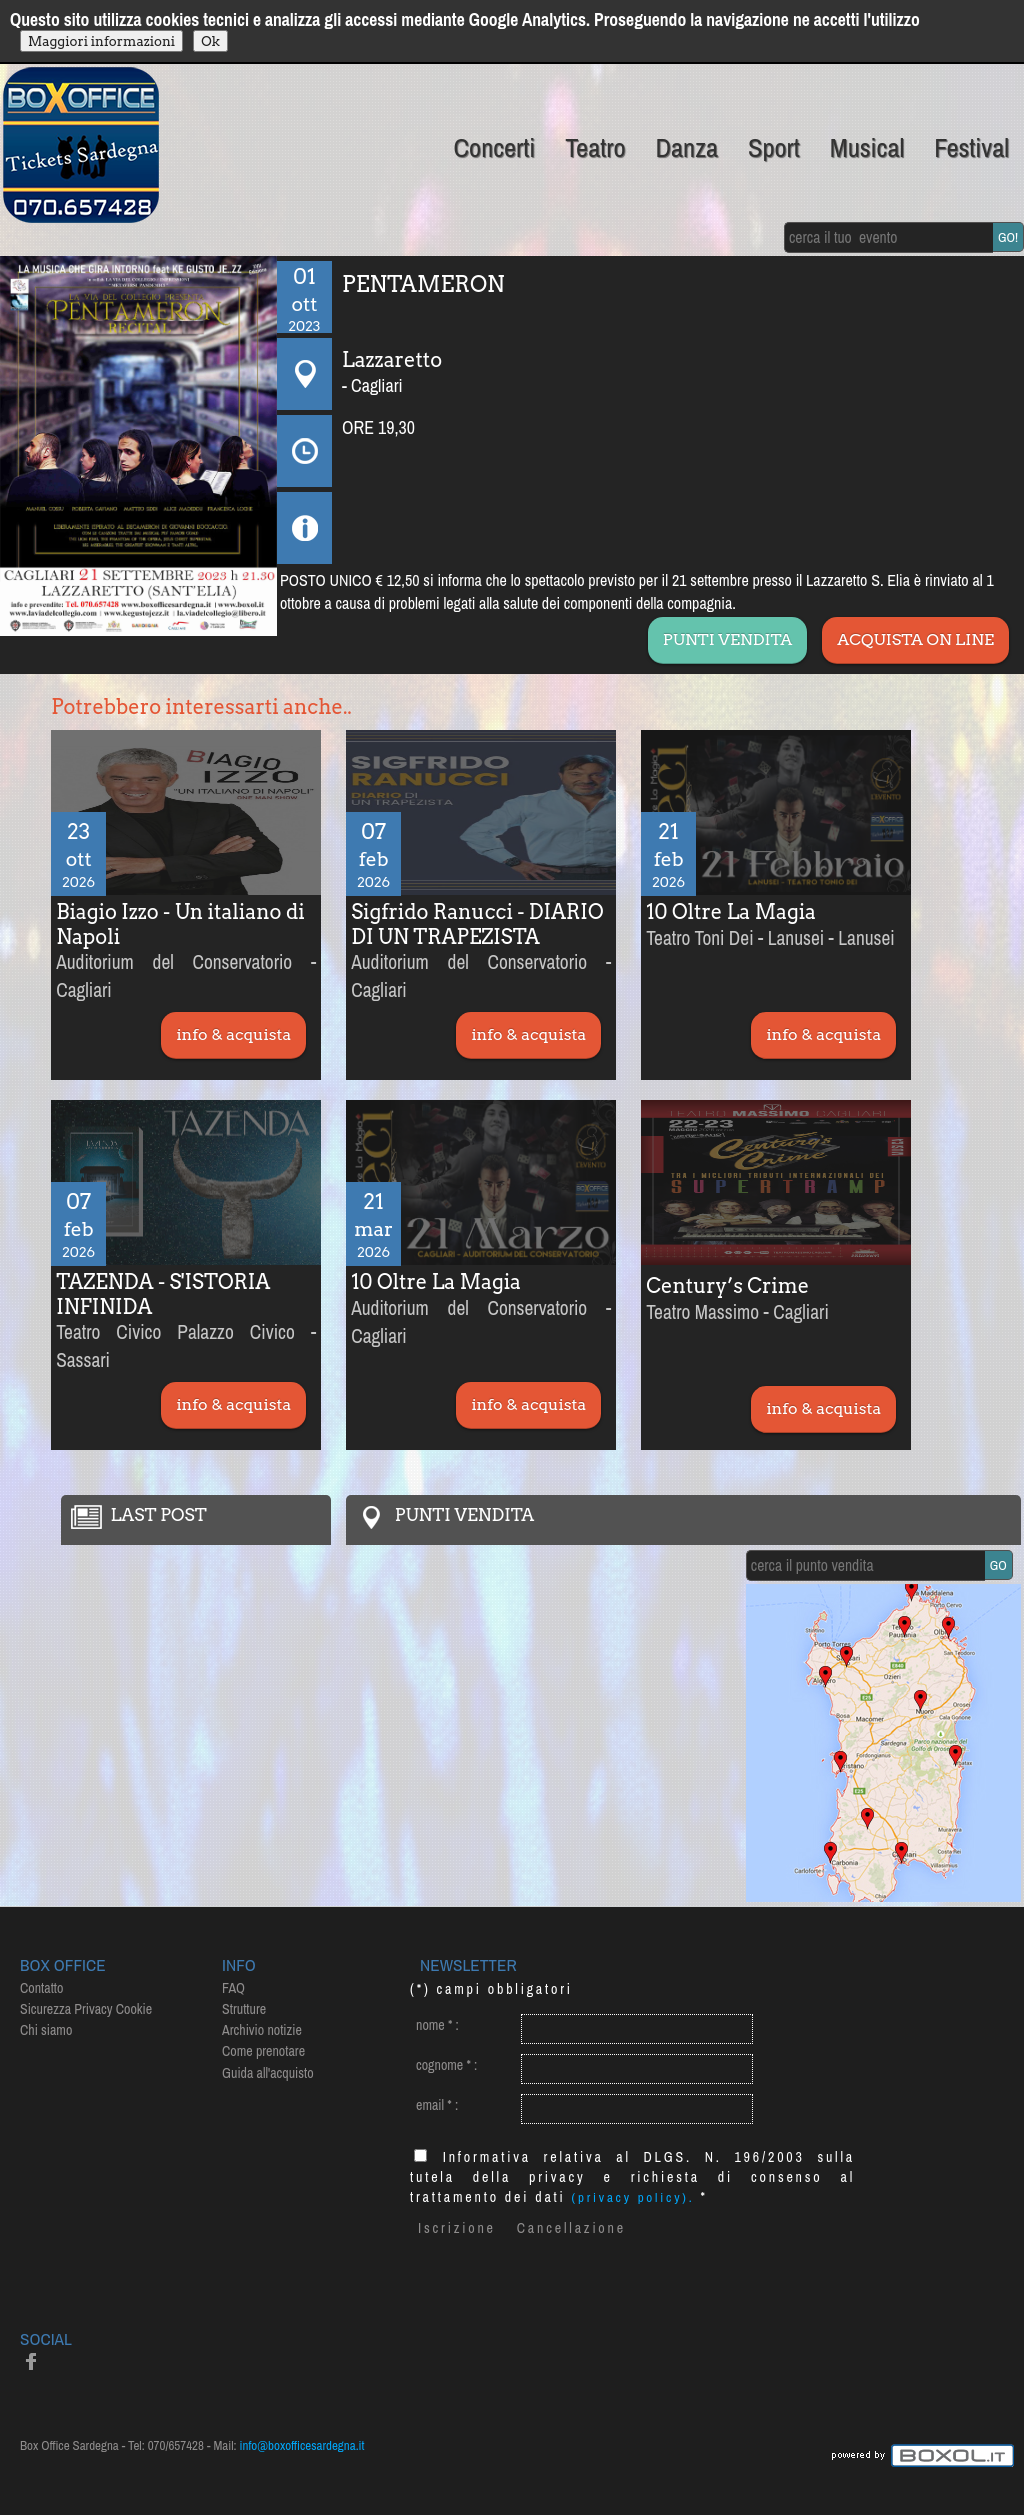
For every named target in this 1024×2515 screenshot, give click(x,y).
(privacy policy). (633, 2197)
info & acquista (233, 1034)
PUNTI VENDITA (727, 639)
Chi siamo (46, 2030)
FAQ (233, 1988)
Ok (210, 41)
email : (437, 2105)
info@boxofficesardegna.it (302, 2445)
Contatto (41, 1988)
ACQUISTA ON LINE (915, 639)
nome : (437, 2025)
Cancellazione (571, 2228)
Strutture (244, 2009)
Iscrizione (457, 2228)
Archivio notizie (262, 2030)
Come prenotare (263, 2051)
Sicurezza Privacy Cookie (86, 2009)
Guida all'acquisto (268, 2073)
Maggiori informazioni (101, 41)
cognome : (446, 2065)
